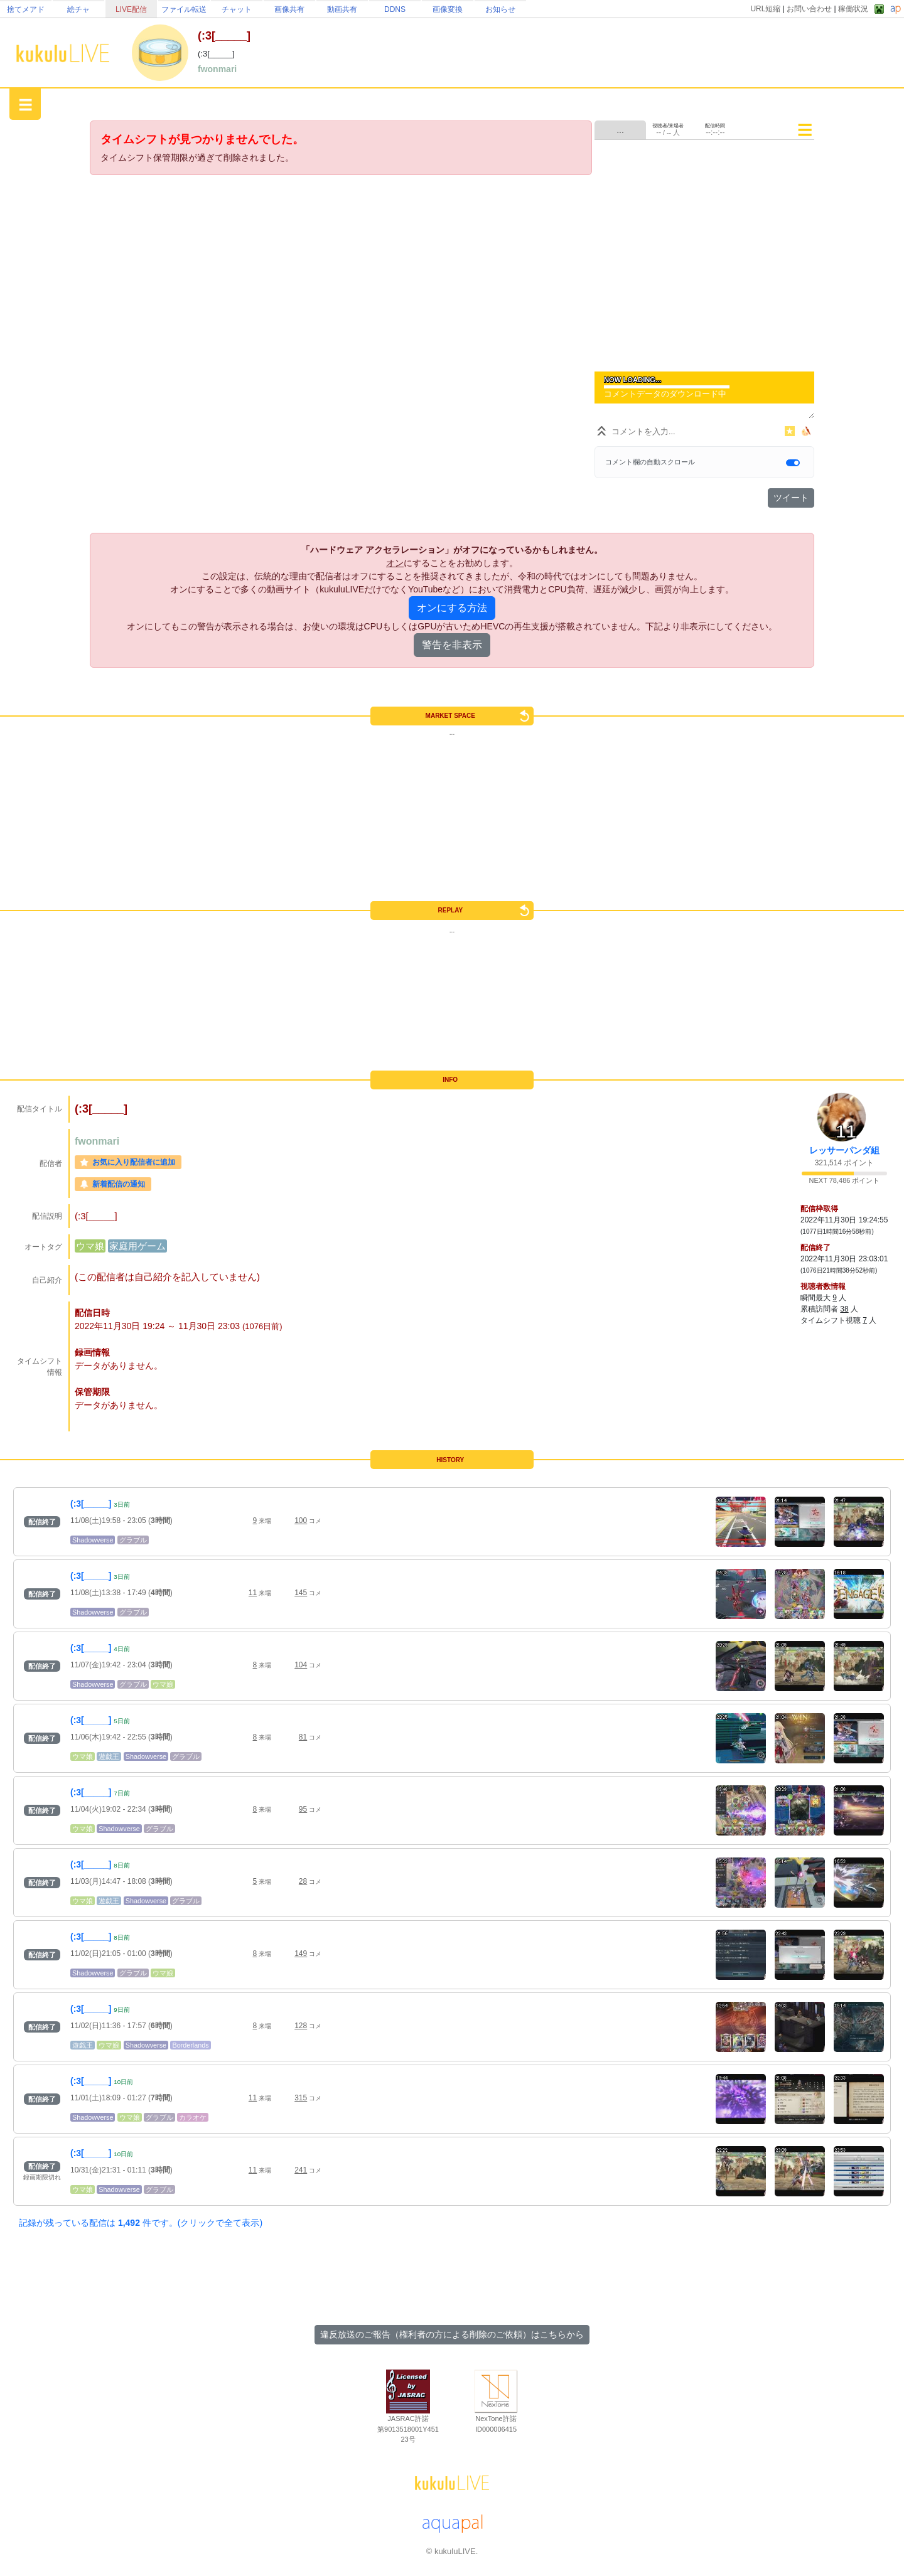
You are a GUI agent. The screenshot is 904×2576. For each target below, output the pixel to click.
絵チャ (78, 9)
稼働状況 (853, 8)
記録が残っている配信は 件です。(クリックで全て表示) (140, 2223)
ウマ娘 (90, 1246)
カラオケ (193, 2117)
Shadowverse (92, 1540)
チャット (237, 9)
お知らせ (500, 9)
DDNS (395, 9)
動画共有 (342, 9)
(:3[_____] (90, 1504)
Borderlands (190, 2045)
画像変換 (448, 9)
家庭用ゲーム (137, 1246)
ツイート (791, 498)
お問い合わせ (809, 8)
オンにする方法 (452, 607)
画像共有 (289, 9)
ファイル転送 (184, 9)
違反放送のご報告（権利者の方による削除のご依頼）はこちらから (452, 2334)
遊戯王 (109, 1756)
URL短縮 (765, 8)
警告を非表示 (452, 644)
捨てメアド (26, 9)
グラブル (133, 1540)
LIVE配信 (131, 9)
